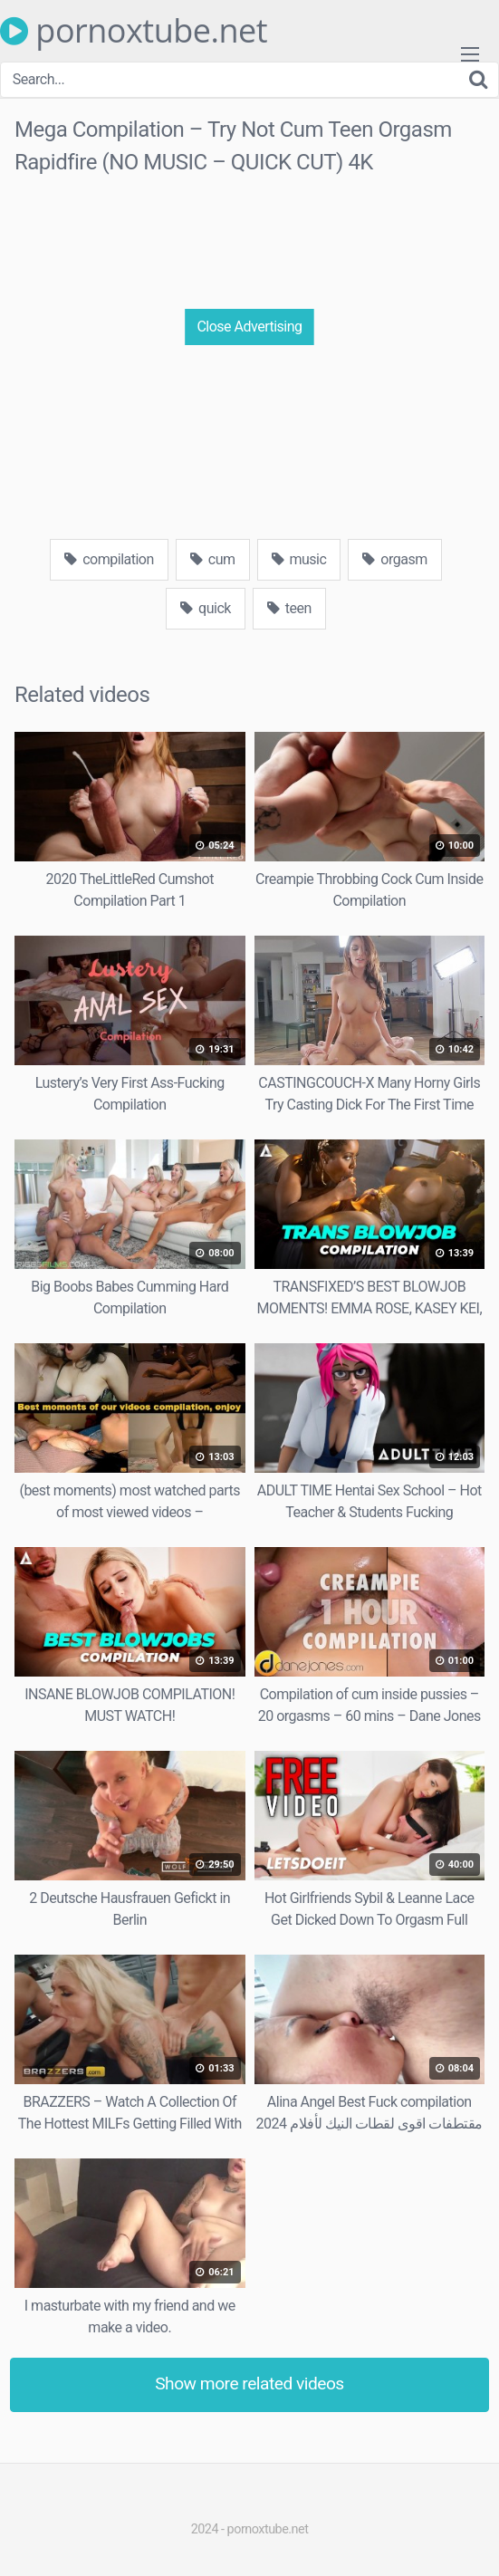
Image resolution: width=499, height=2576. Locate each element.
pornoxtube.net (133, 30)
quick (205, 608)
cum (212, 559)
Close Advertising (249, 326)
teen (289, 608)
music (299, 559)
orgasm (394, 559)
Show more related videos (249, 2383)
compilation (109, 559)
